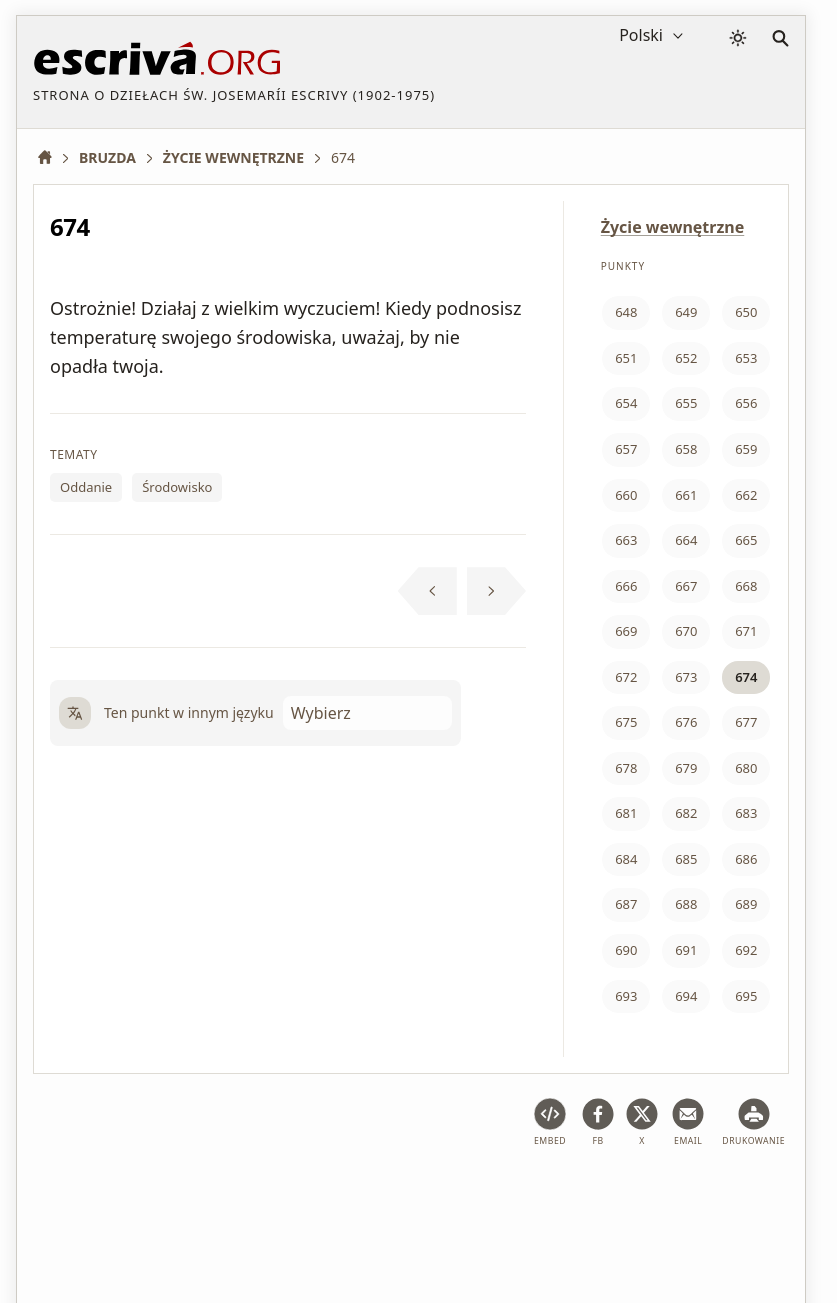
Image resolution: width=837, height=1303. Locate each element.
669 (626, 631)
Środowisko (177, 487)
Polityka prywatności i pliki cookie (389, 1193)
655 (686, 403)
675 (626, 722)
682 (686, 813)
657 (626, 449)
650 (746, 312)
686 (746, 859)
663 (626, 540)
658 (686, 449)
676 (686, 722)
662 (746, 495)
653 (746, 358)
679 (686, 768)
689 (746, 904)
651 (626, 358)
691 (686, 950)
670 (686, 631)
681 (626, 813)
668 (746, 586)
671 (746, 631)
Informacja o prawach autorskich (631, 1193)
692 (746, 950)
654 (626, 403)
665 (746, 540)
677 (746, 722)
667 (686, 586)
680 (746, 768)
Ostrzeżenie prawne (191, 1193)
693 (626, 996)
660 (626, 495)
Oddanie (86, 487)
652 (686, 358)
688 (686, 904)
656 (746, 403)
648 (626, 312)
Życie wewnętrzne (673, 227)
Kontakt (58, 1226)
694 (686, 996)
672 (626, 677)
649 (686, 312)
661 (686, 495)
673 (686, 677)
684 (626, 859)
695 (746, 996)
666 (626, 586)
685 (686, 859)
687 (626, 904)
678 (626, 768)
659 (746, 449)
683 (746, 813)
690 (626, 950)
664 (686, 540)
